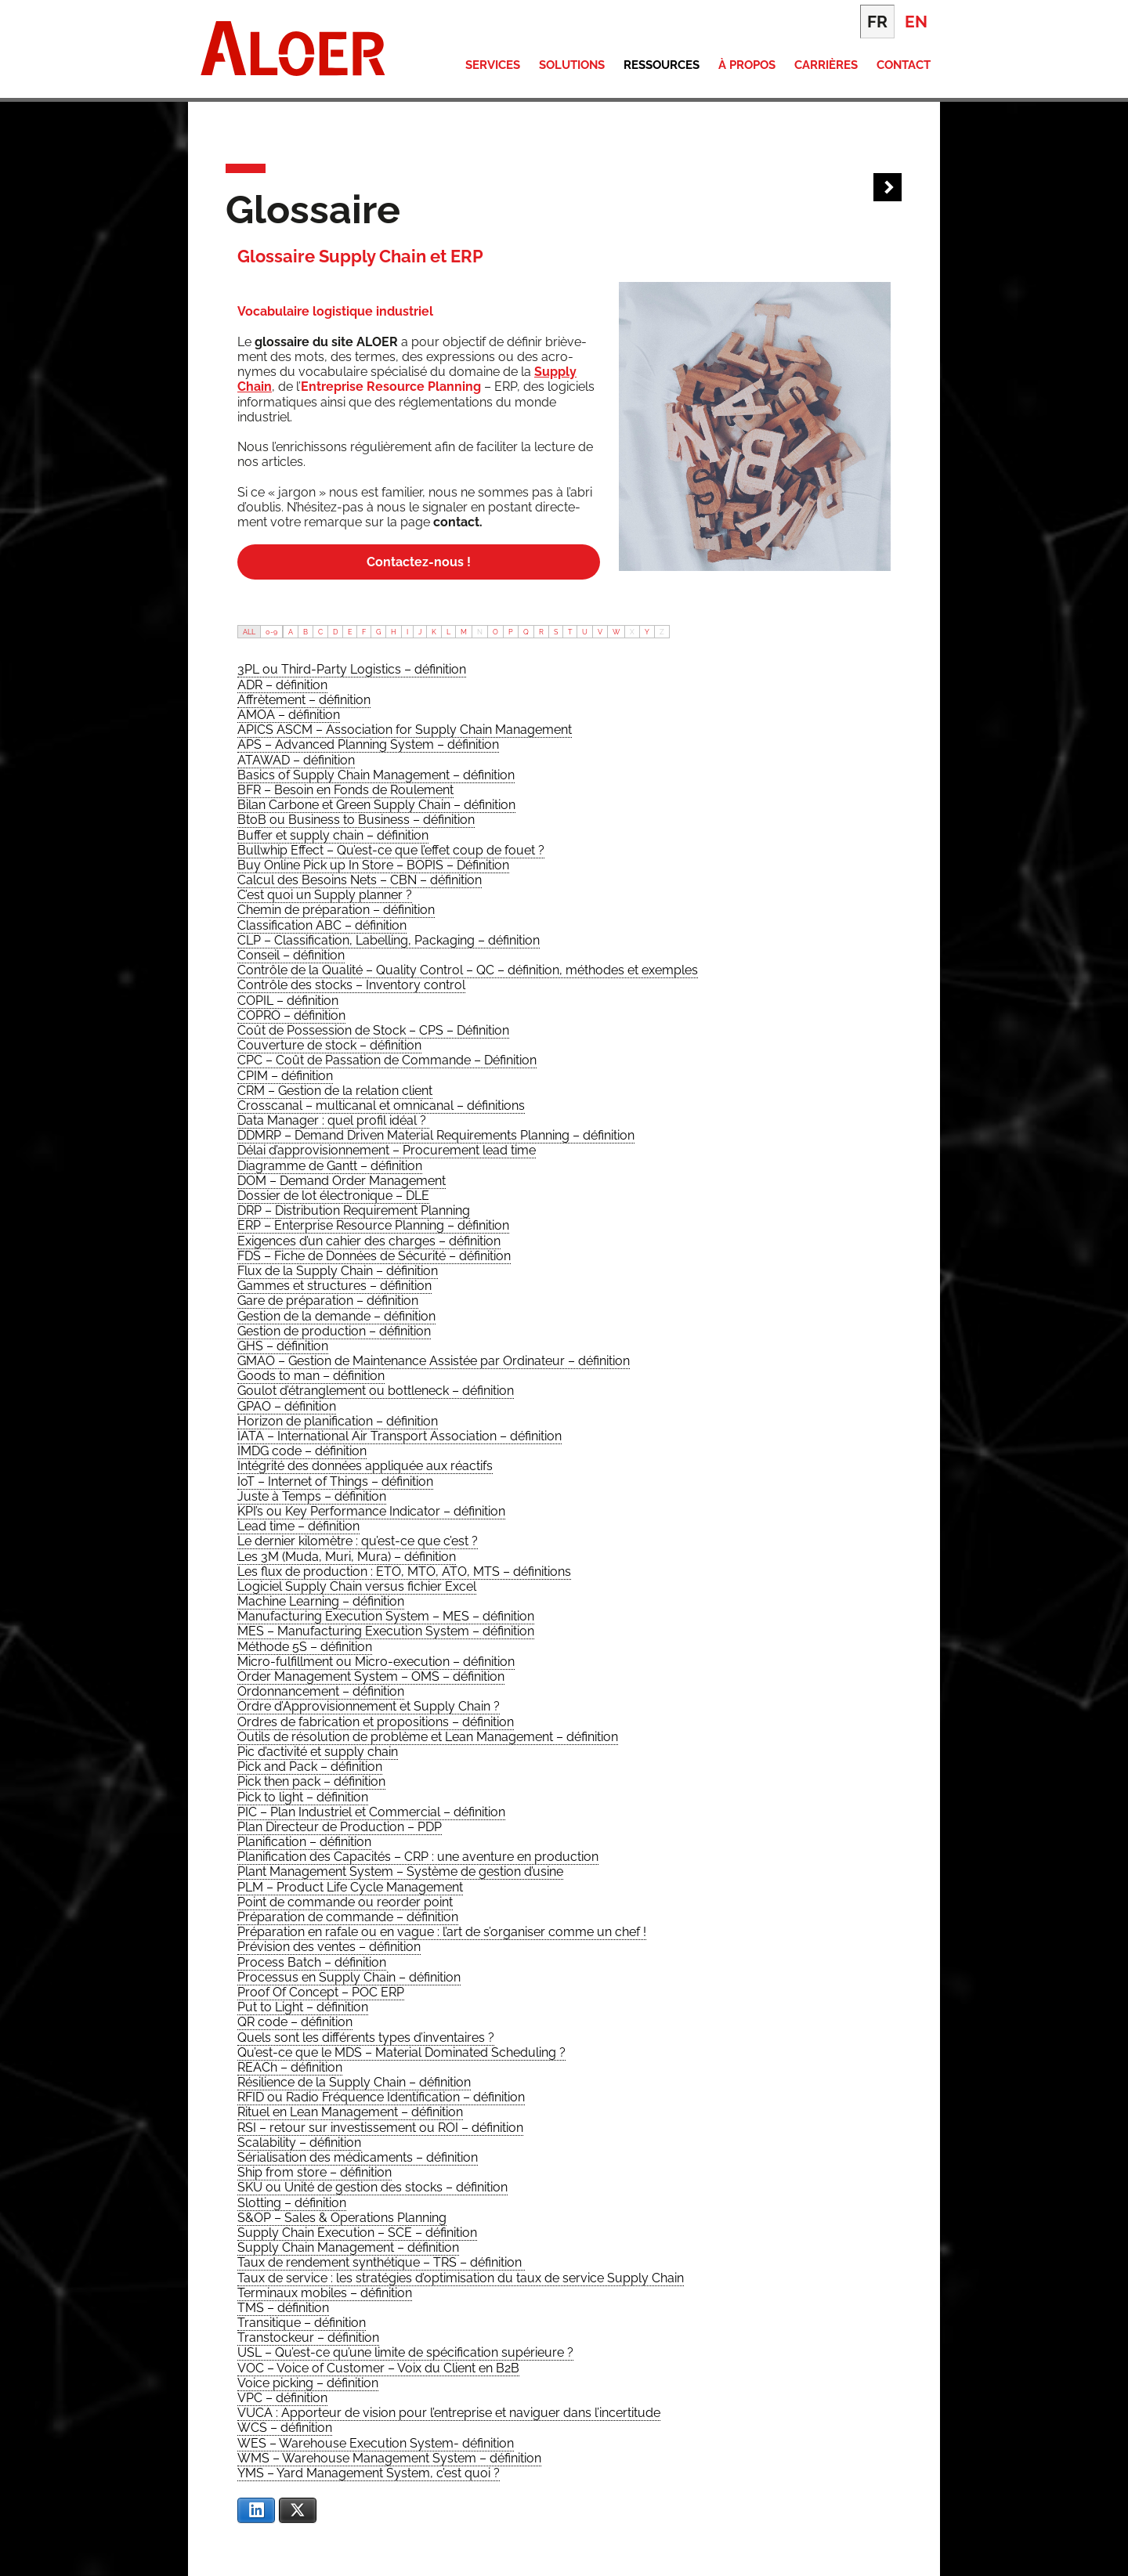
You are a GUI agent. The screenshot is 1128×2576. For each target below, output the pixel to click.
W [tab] (616, 631)
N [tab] (480, 631)
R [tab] (541, 631)
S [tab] (556, 631)
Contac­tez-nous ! (419, 562)
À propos (747, 65)
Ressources (662, 65)
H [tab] (393, 631)
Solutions (572, 65)
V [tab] (600, 631)
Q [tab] (526, 631)
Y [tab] (647, 631)
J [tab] (419, 631)
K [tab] (434, 631)
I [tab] (407, 631)
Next (887, 187)
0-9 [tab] (271, 631)
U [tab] (585, 631)
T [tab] (570, 631)
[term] (351, 669)
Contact (904, 65)
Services (492, 65)
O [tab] (495, 631)
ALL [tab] (249, 631)
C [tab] (320, 631)
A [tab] (290, 631)
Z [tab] (662, 631)
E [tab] (350, 631)
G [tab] (378, 631)
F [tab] (364, 631)
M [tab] (464, 631)
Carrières (826, 65)
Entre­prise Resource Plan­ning (391, 386)
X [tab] (632, 631)
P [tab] (510, 631)
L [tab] (448, 631)
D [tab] (335, 631)
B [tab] (305, 631)
